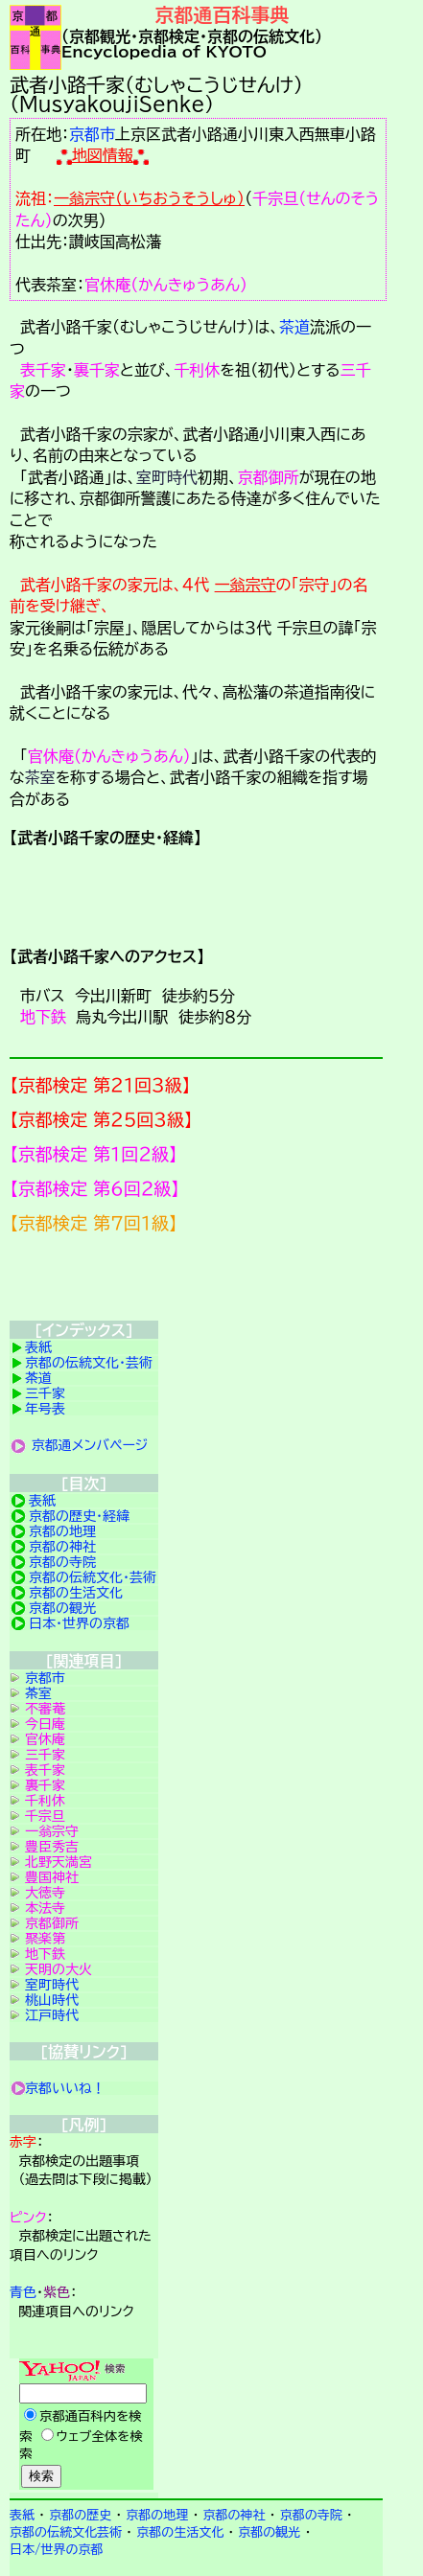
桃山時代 (52, 2000)
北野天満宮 (58, 1862)
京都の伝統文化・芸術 (89, 1362)
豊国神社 (52, 1877)
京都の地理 (62, 1531)
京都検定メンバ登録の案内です (196, 1282)
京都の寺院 (62, 1562)
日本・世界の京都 (79, 1623)
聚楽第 (45, 1938)
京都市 (92, 134)
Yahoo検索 (84, 2425)
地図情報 (103, 155)
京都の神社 (62, 1546)
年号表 (45, 1408)
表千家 (43, 370)
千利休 (197, 370)
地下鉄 (43, 1016)
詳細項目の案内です (196, 895)
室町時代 (167, 477)
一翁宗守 (245, 584)
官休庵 (45, 1739)
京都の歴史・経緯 (79, 1516)
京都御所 (268, 477)
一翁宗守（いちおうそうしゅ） (149, 198)
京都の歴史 (80, 2515)
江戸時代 (52, 2015)
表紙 (38, 1347)
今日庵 (45, 1724)
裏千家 (97, 370)
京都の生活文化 (76, 1592)
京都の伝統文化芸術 (66, 2532)
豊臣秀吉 (52, 1846)
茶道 (294, 326)
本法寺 (45, 1908)
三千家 (45, 1393)
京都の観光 (62, 1608)
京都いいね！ (65, 2088)
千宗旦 (45, 1816)
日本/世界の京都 (57, 2549)
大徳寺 (45, 1892)
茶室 (40, 777)
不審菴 (45, 1708)
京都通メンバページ (90, 1445)
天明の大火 (58, 1969)
